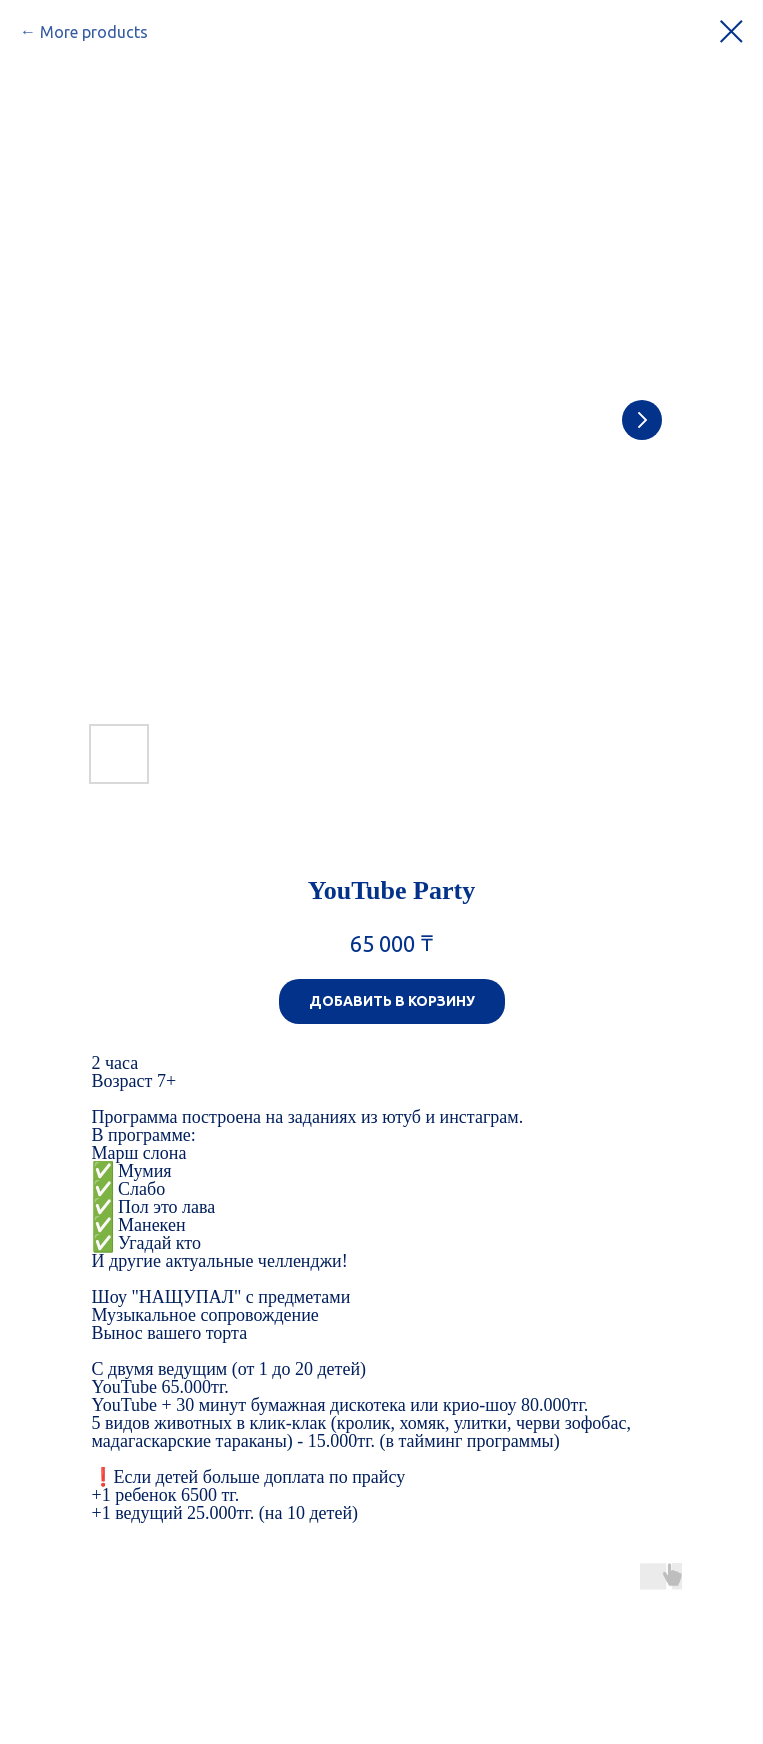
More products (94, 32)
